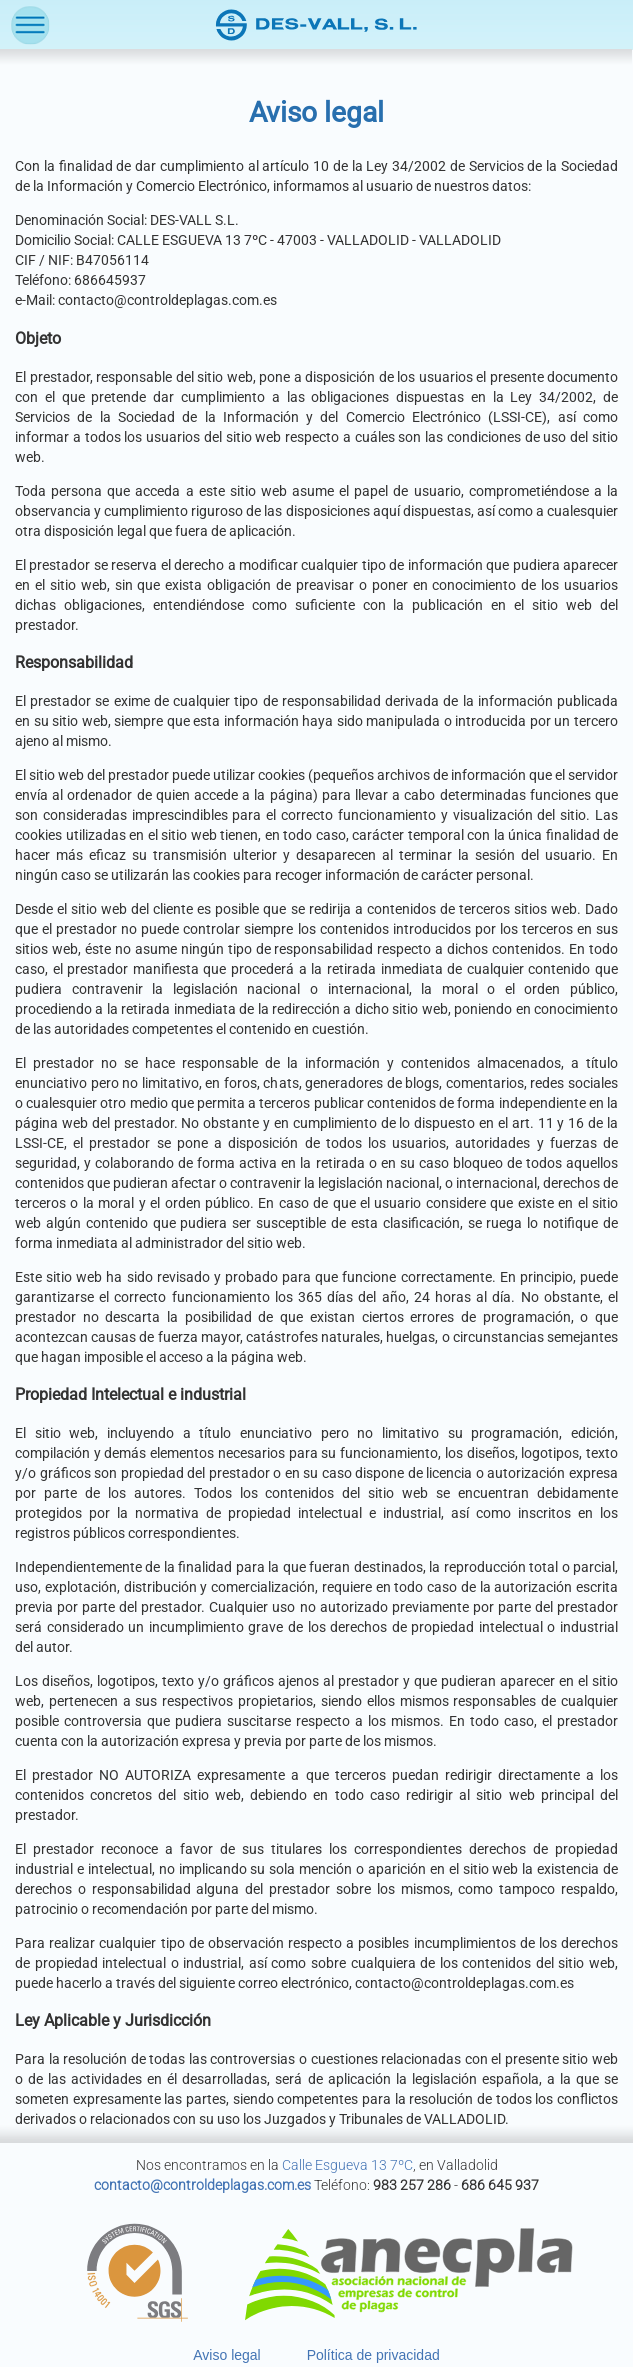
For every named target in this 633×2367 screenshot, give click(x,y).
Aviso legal (226, 2355)
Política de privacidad (373, 2355)
